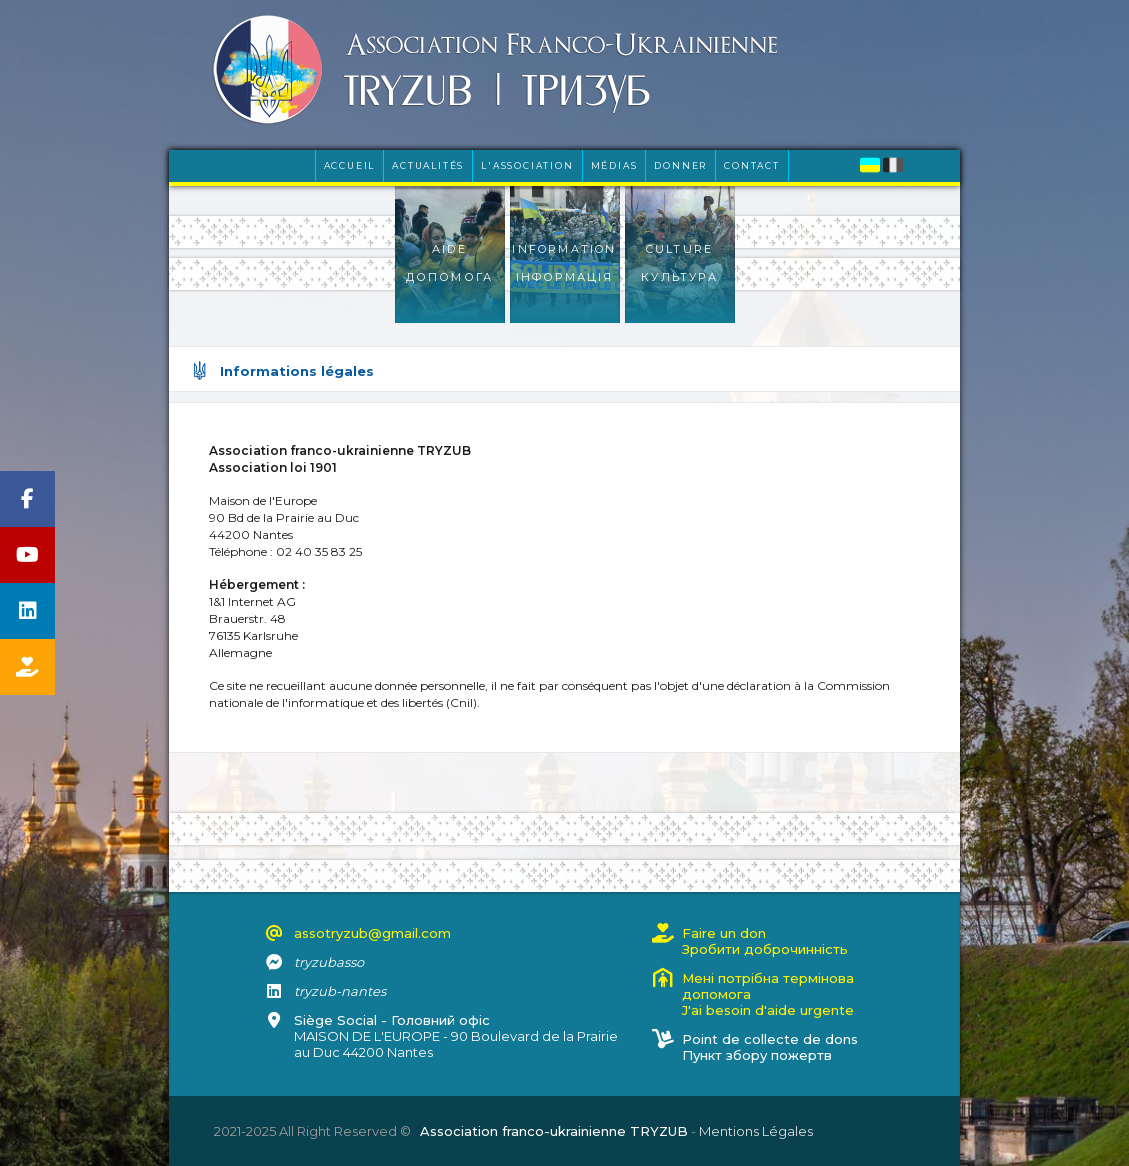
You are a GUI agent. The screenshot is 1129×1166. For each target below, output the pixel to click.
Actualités (428, 165)
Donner (680, 165)
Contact (752, 165)
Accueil (350, 165)
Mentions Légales (756, 1131)
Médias (614, 165)
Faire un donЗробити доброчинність (765, 941)
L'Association (527, 165)
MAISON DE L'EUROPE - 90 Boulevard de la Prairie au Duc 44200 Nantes (456, 1036)
